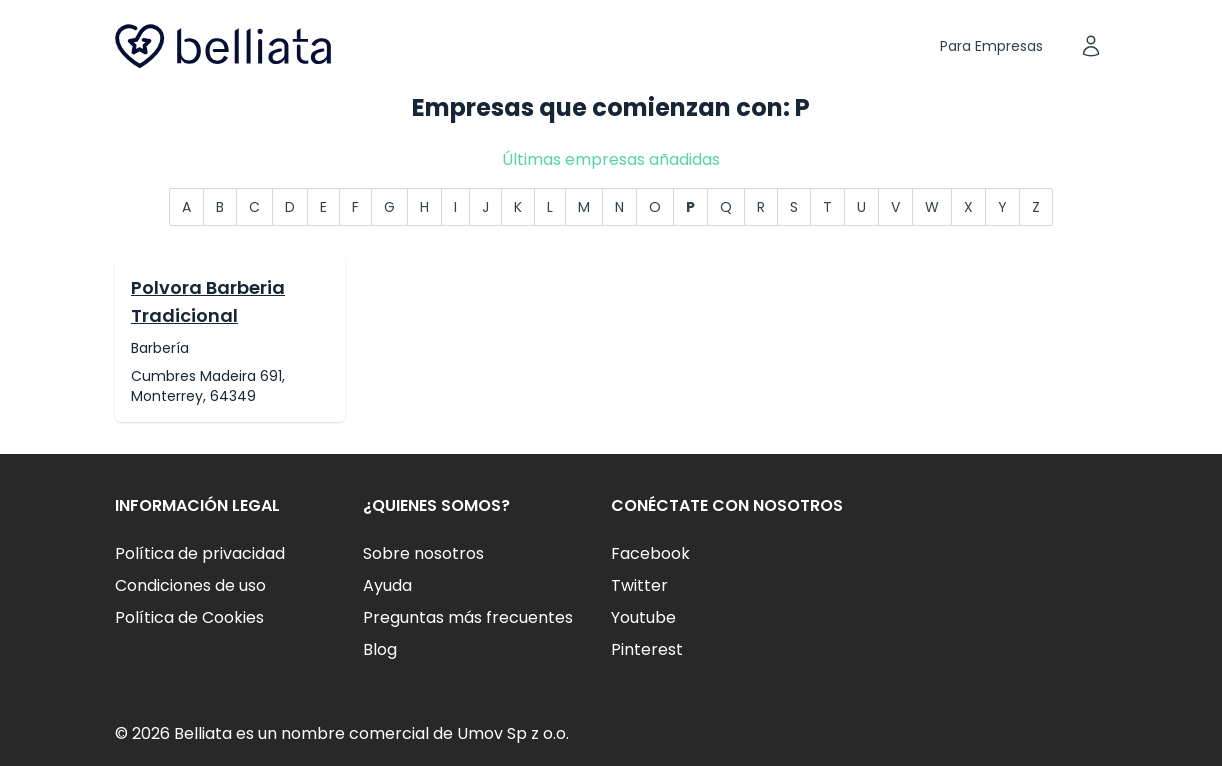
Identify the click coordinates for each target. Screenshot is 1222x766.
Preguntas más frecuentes (468, 617)
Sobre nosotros (423, 553)
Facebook (650, 553)
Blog (380, 649)
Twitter (639, 585)
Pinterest (647, 649)
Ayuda (387, 585)
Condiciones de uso (190, 585)
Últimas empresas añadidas (611, 159)
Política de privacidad (200, 553)
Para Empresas (991, 46)
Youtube (643, 617)
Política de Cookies (189, 617)
